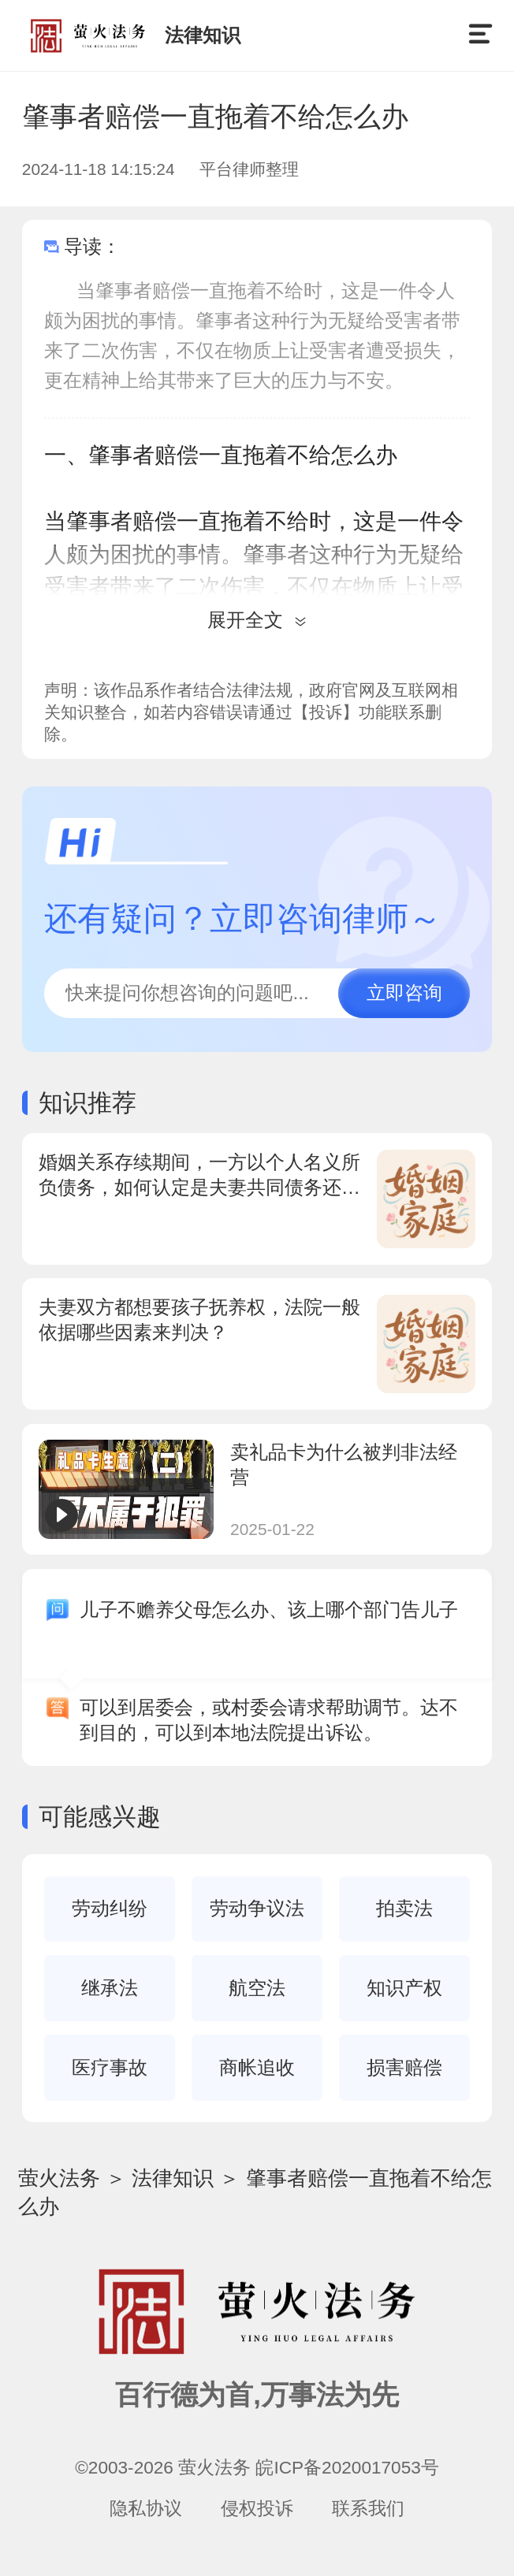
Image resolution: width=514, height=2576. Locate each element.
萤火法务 (59, 2178)
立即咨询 (404, 992)
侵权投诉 (257, 2508)
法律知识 (173, 2178)
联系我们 (368, 2508)
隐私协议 (146, 2508)
